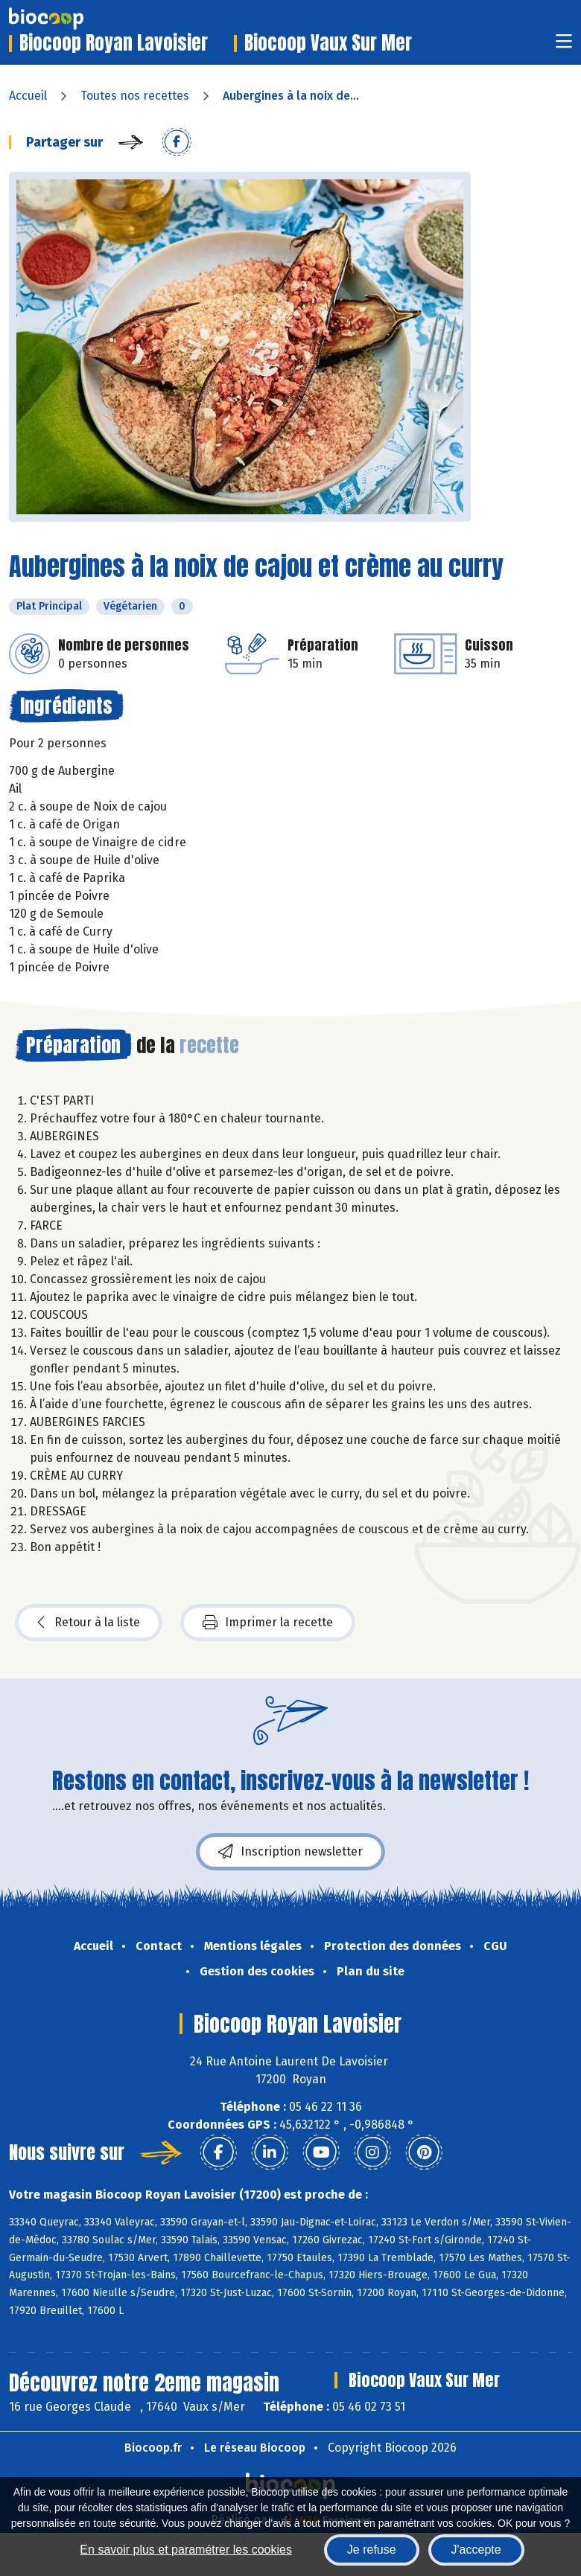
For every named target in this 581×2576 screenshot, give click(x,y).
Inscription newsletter (290, 1851)
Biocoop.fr (153, 2448)
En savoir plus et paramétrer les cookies (186, 2549)
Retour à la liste (88, 1622)
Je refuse (371, 2549)
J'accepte (476, 2549)
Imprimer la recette (268, 1622)
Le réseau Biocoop (254, 2448)
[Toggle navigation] (564, 45)
